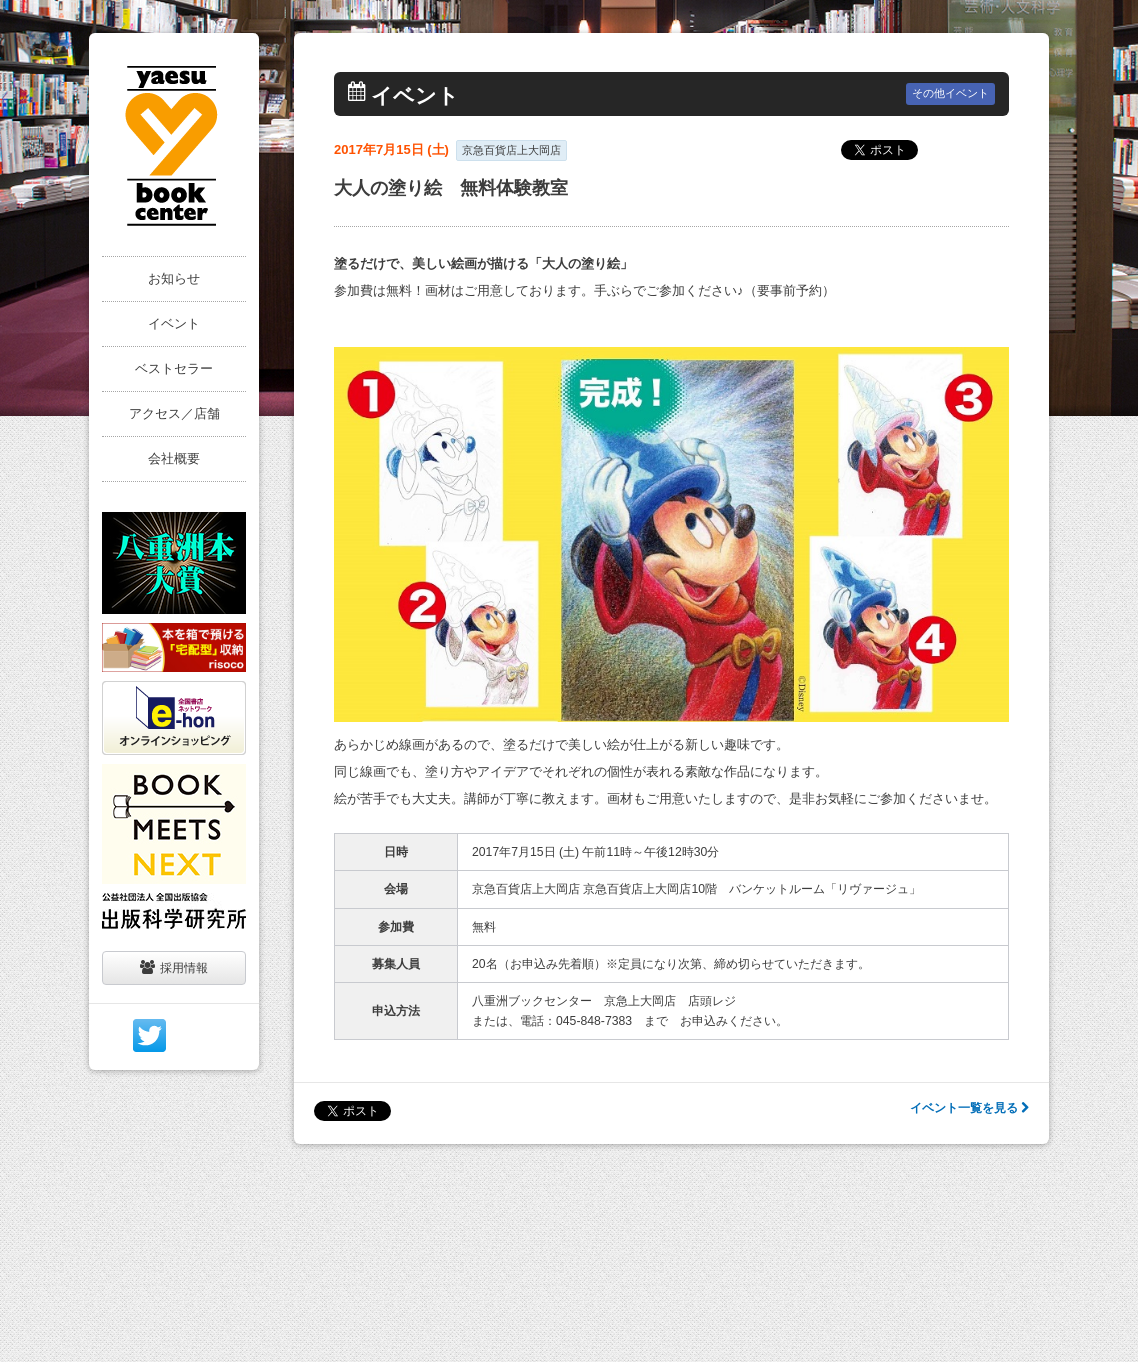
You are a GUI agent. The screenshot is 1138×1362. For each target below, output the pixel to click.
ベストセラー (174, 368)
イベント (174, 323)
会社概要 (174, 458)
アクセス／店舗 (174, 413)
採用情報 (174, 967)
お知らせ (174, 278)
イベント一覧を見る (969, 1108)
